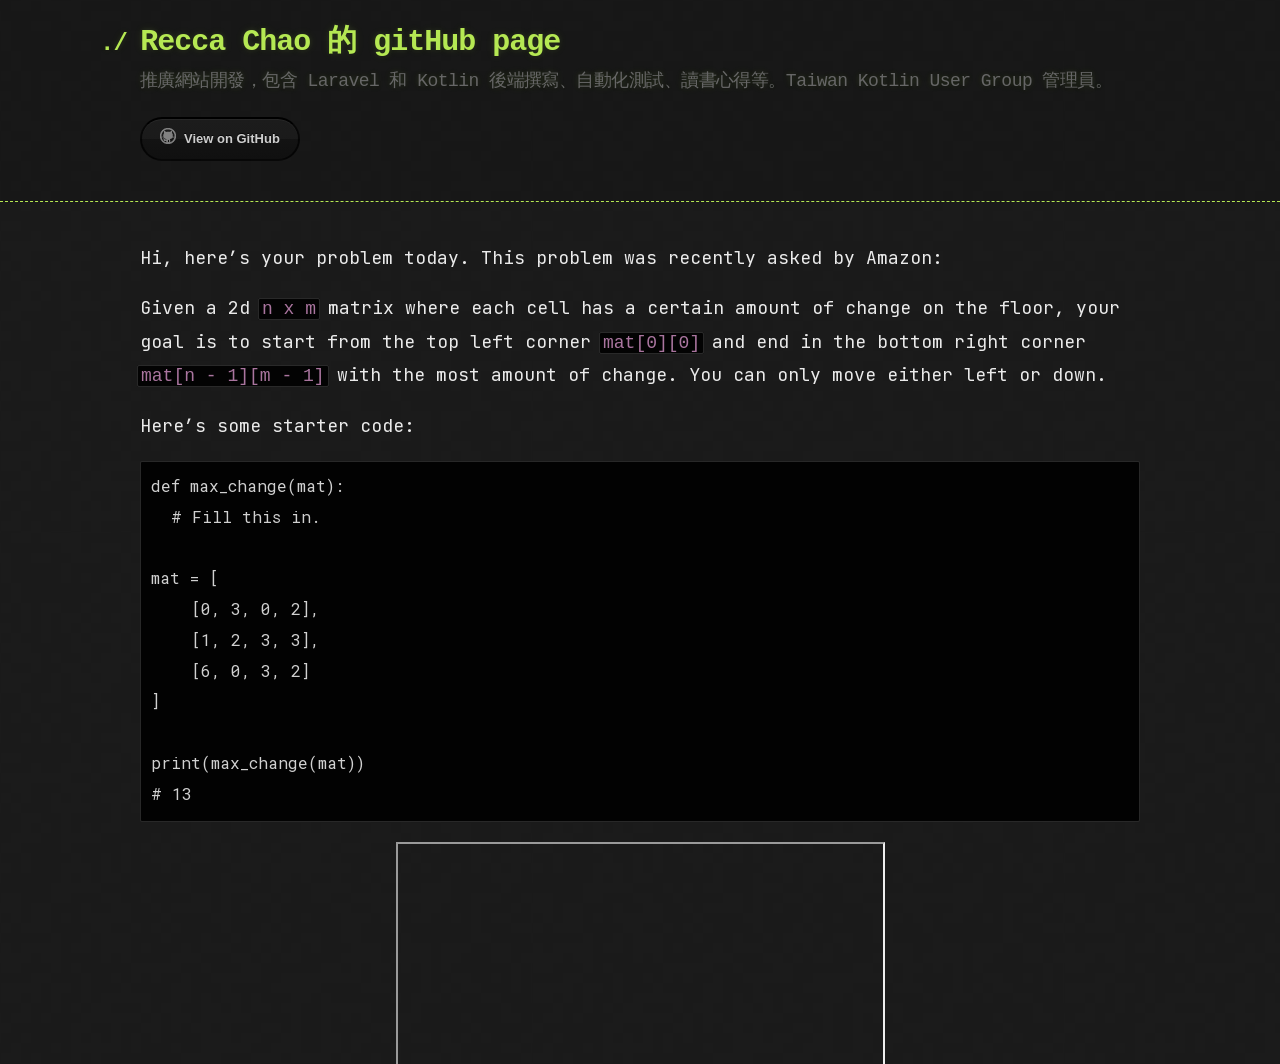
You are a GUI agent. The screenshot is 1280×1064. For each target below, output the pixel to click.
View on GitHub (220, 137)
